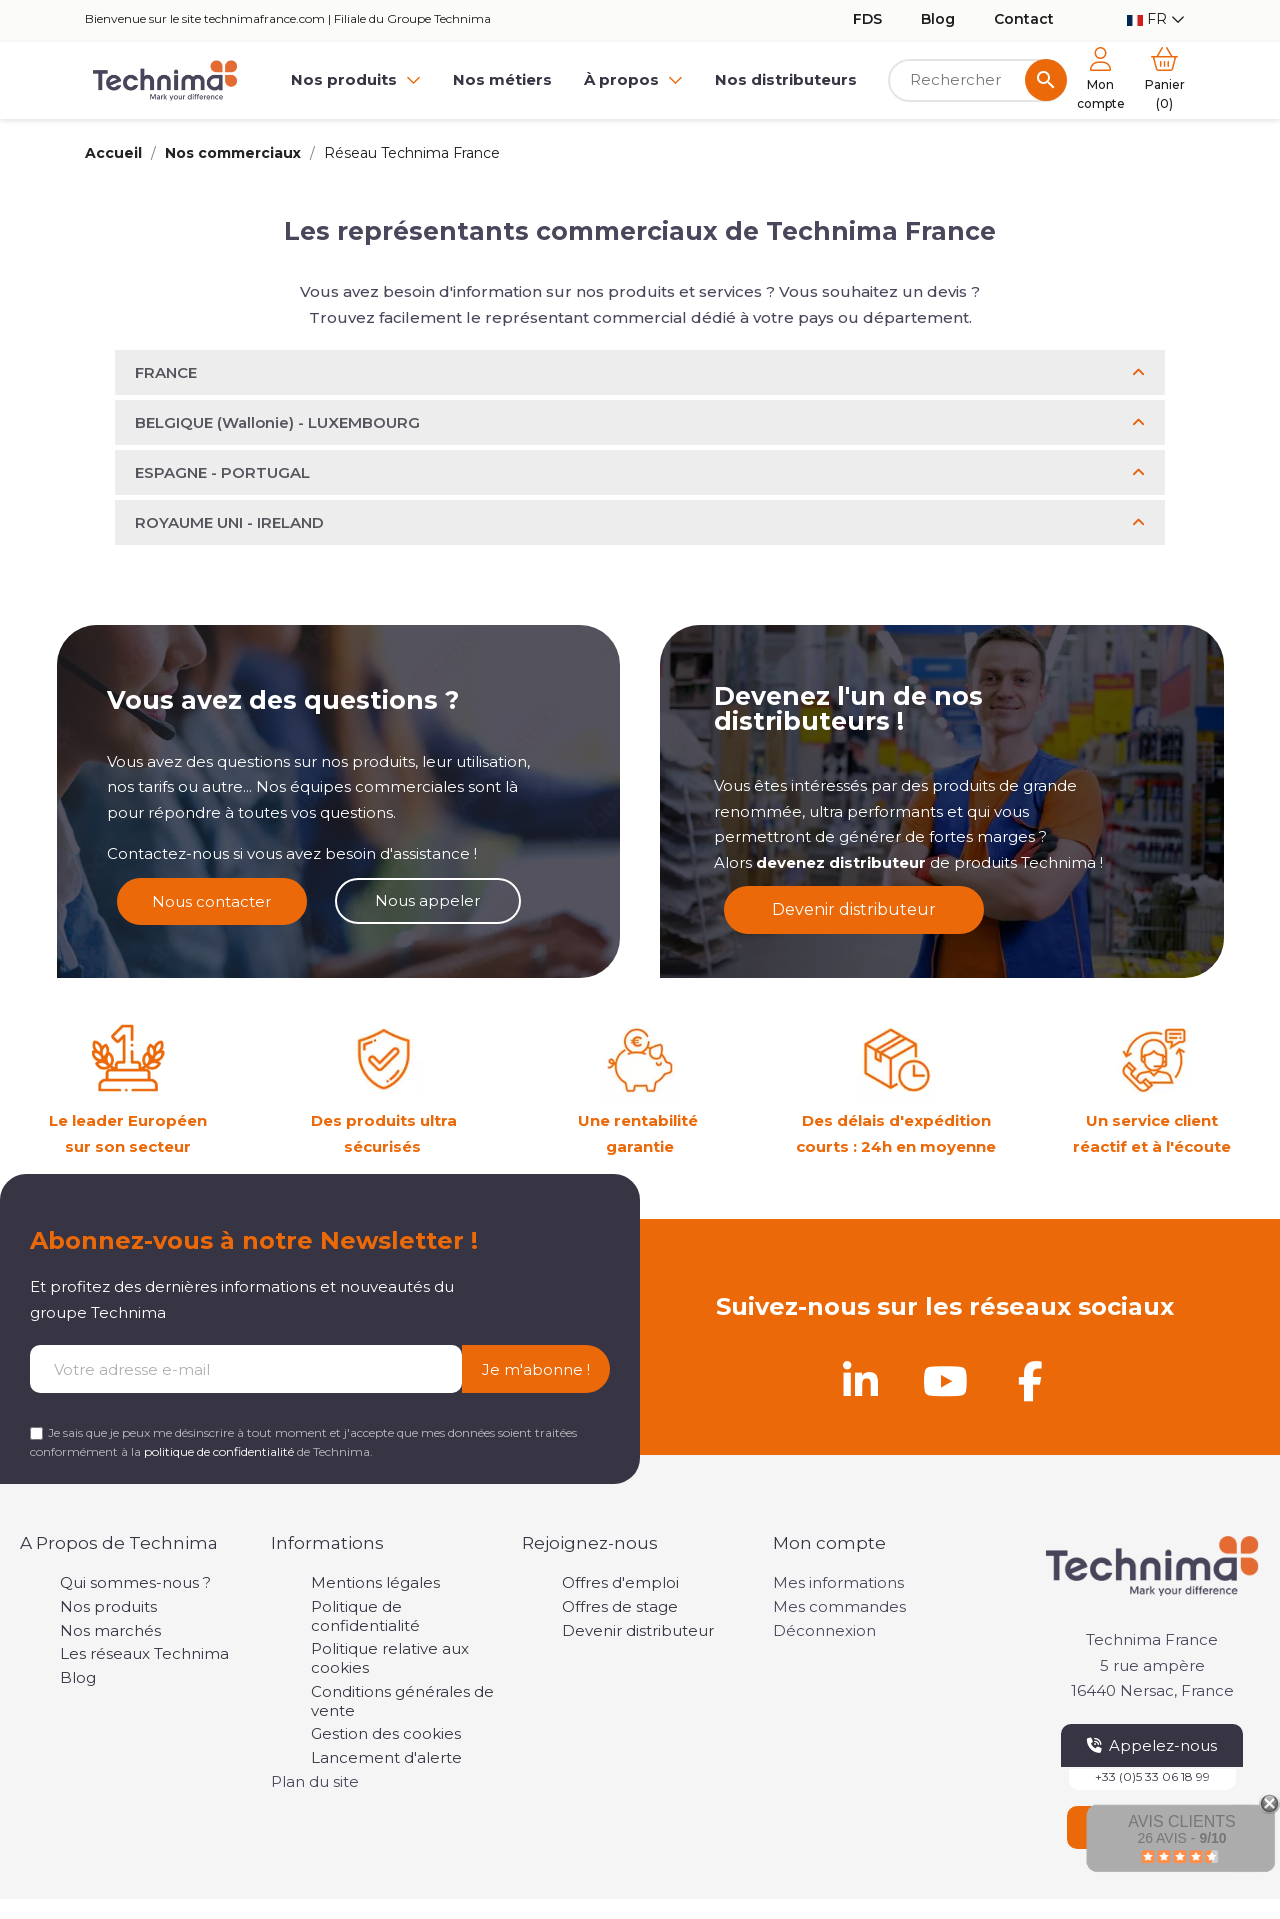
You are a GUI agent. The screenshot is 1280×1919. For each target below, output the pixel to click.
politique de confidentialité (219, 1451)
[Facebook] (1030, 1381)
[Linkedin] (860, 1381)
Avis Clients (1181, 1821)
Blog (938, 19)
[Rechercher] (977, 80)
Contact (1024, 19)
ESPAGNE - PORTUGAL (222, 472)
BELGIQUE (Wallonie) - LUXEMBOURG (277, 422)
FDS (867, 19)
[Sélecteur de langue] (1156, 19)
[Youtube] (945, 1381)
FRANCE (166, 372)
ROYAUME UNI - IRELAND (229, 522)
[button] (640, 372)
